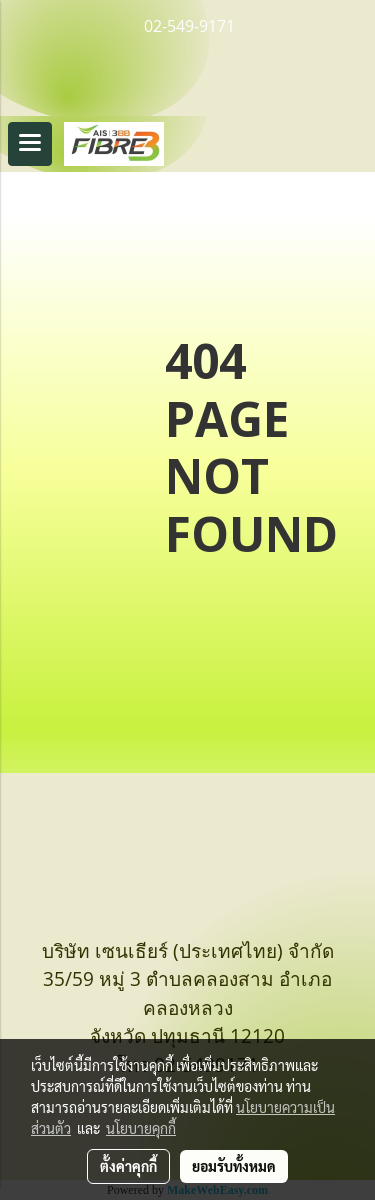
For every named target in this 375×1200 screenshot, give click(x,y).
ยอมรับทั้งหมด (234, 1166)
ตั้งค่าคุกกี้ (128, 1166)
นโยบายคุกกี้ (141, 1128)
